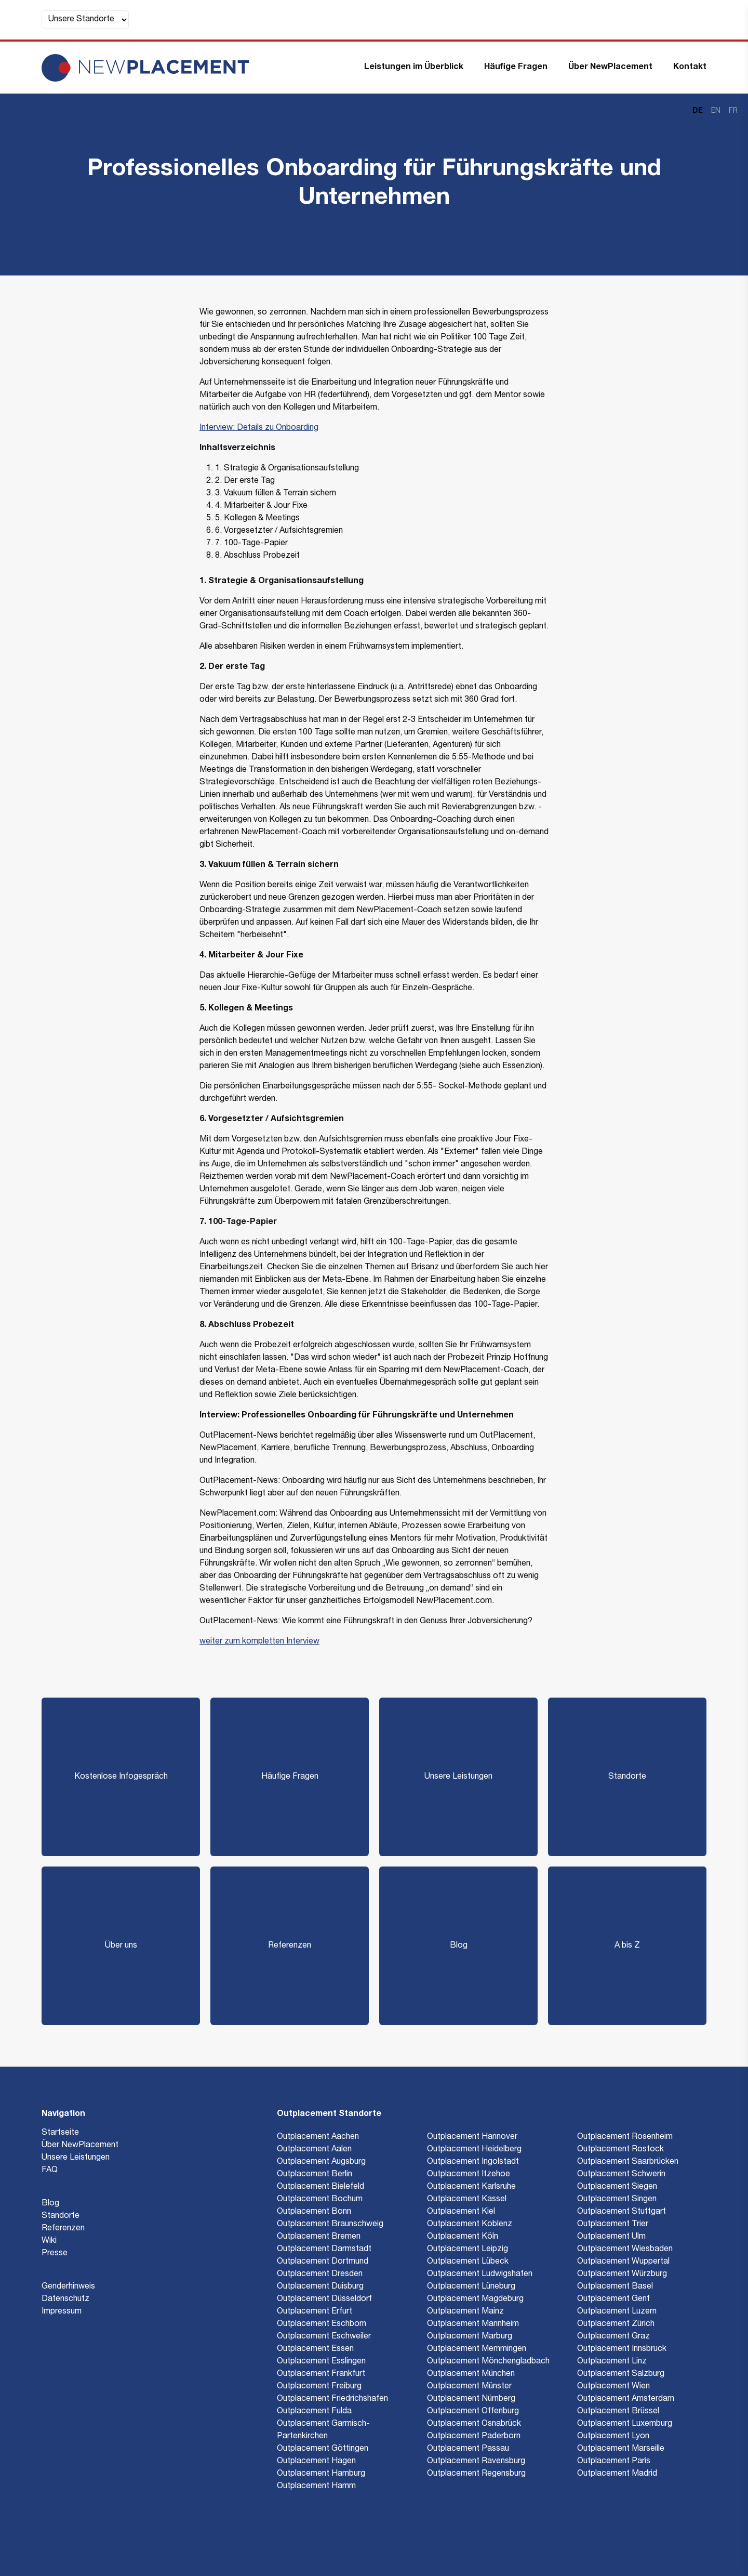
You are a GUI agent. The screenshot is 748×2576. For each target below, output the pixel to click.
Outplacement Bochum (320, 2200)
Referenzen (289, 1946)
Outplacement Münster (469, 2387)
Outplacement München (471, 2374)
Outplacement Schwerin (621, 2175)
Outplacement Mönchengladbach (488, 2362)
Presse (55, 2254)
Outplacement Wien (613, 2387)
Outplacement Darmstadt (324, 2249)
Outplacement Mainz (465, 2312)
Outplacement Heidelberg (474, 2150)
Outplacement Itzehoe (468, 2175)
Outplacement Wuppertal (623, 2262)
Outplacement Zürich (615, 2324)
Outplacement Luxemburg (624, 2424)
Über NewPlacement (610, 67)
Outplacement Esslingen (321, 2362)
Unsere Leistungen (458, 1777)
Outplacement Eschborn (321, 2324)
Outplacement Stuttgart (621, 2212)
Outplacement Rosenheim (625, 2137)
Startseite (60, 2133)
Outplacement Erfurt (314, 2312)
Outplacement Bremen (318, 2237)
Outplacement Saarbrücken (627, 2162)
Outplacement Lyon (613, 2437)
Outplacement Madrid (617, 2474)
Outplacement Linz (612, 2362)
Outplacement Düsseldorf (324, 2299)
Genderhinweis (68, 2287)
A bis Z (627, 1946)
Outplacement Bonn (314, 2212)
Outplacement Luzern (617, 2312)
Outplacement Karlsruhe (471, 2187)
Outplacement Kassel (466, 2200)
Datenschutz (65, 2299)
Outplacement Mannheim (473, 2324)
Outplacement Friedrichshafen (332, 2399)
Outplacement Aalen (314, 2150)
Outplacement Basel (615, 2287)
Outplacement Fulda (314, 2412)
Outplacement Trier (612, 2224)
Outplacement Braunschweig (330, 2224)
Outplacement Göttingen (322, 2449)
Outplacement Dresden (320, 2274)
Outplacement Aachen (318, 2137)
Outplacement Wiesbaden (625, 2249)
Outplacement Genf (613, 2299)
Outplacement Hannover (472, 2137)
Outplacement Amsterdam (625, 2399)
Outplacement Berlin (314, 2175)
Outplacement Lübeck (468, 2262)
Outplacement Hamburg (321, 2474)
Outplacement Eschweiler (324, 2337)
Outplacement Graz (613, 2337)
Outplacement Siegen (617, 2187)
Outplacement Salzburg (620, 2374)
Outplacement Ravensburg (476, 2461)
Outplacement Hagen (316, 2461)
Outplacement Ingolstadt (473, 2162)
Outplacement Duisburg (320, 2287)
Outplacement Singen (617, 2200)
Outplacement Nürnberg (471, 2399)
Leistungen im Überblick (413, 67)
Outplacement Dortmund (322, 2262)
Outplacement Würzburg (622, 2274)
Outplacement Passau (468, 2449)
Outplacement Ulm (611, 2237)
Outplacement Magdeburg (475, 2299)
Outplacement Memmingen (476, 2349)
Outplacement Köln (462, 2237)
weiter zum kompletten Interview (259, 1642)
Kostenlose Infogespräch (121, 1777)
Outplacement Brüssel (618, 2412)
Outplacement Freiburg (319, 2387)
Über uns (121, 1946)
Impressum (62, 2312)
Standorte (627, 1777)
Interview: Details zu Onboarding (258, 428)
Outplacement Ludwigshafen (479, 2274)
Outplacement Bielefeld (320, 2187)
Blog (459, 1946)
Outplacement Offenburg (473, 2412)
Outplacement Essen (315, 2349)
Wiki (49, 2241)
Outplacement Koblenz (469, 2224)
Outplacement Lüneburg (471, 2287)
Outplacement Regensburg (476, 2474)
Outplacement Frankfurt (321, 2374)
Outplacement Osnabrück (474, 2424)
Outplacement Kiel (461, 2212)
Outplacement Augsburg (321, 2162)
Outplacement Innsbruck (621, 2349)
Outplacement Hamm (316, 2486)
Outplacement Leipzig (467, 2249)
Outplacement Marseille (620, 2449)
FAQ (50, 2170)
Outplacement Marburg (469, 2337)
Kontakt (689, 67)
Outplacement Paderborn (473, 2437)
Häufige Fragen (515, 67)
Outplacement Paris (613, 2461)
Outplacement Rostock (620, 2150)
